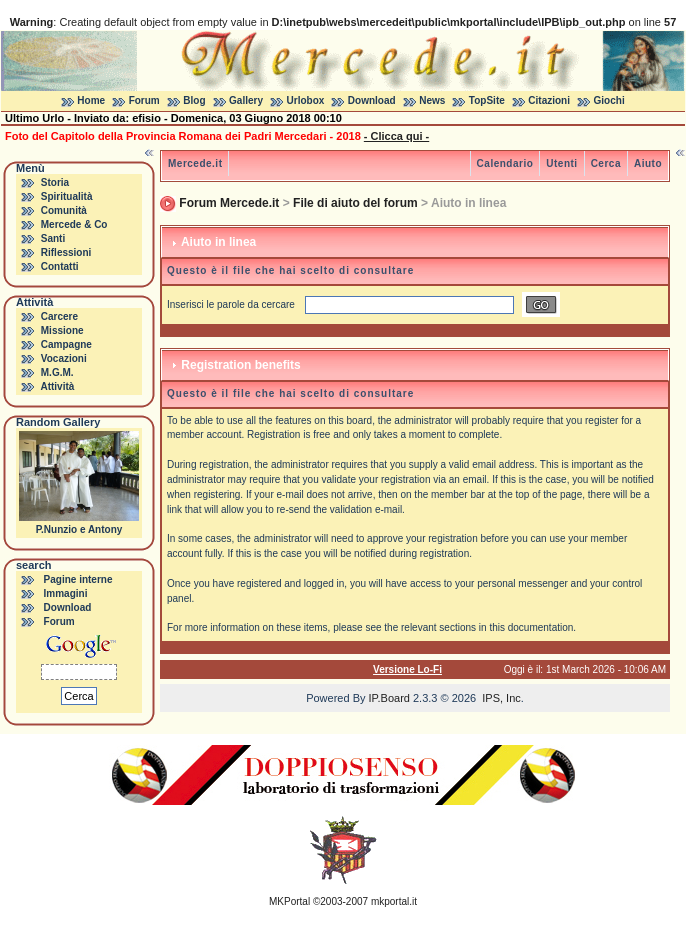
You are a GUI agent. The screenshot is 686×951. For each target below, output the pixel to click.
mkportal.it (394, 901)
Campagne (66, 344)
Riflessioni (66, 252)
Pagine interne (78, 579)
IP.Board (389, 698)
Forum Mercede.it (229, 203)
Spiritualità (67, 196)
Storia (55, 182)
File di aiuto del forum (355, 203)
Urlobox (306, 100)
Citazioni (549, 100)
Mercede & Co (74, 224)
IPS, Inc (501, 698)
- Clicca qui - (396, 136)
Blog (194, 100)
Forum (144, 100)
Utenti (561, 163)
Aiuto (648, 163)
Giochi (609, 100)
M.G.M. (57, 372)
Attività (57, 386)
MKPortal (289, 901)
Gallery (246, 100)
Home (91, 100)
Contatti (60, 266)
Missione (62, 330)
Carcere (59, 316)
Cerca (606, 163)
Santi (53, 238)
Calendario (505, 163)
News (432, 100)
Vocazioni (64, 358)
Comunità (64, 210)
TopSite (487, 100)
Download (372, 100)
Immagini (66, 593)
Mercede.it (195, 163)
